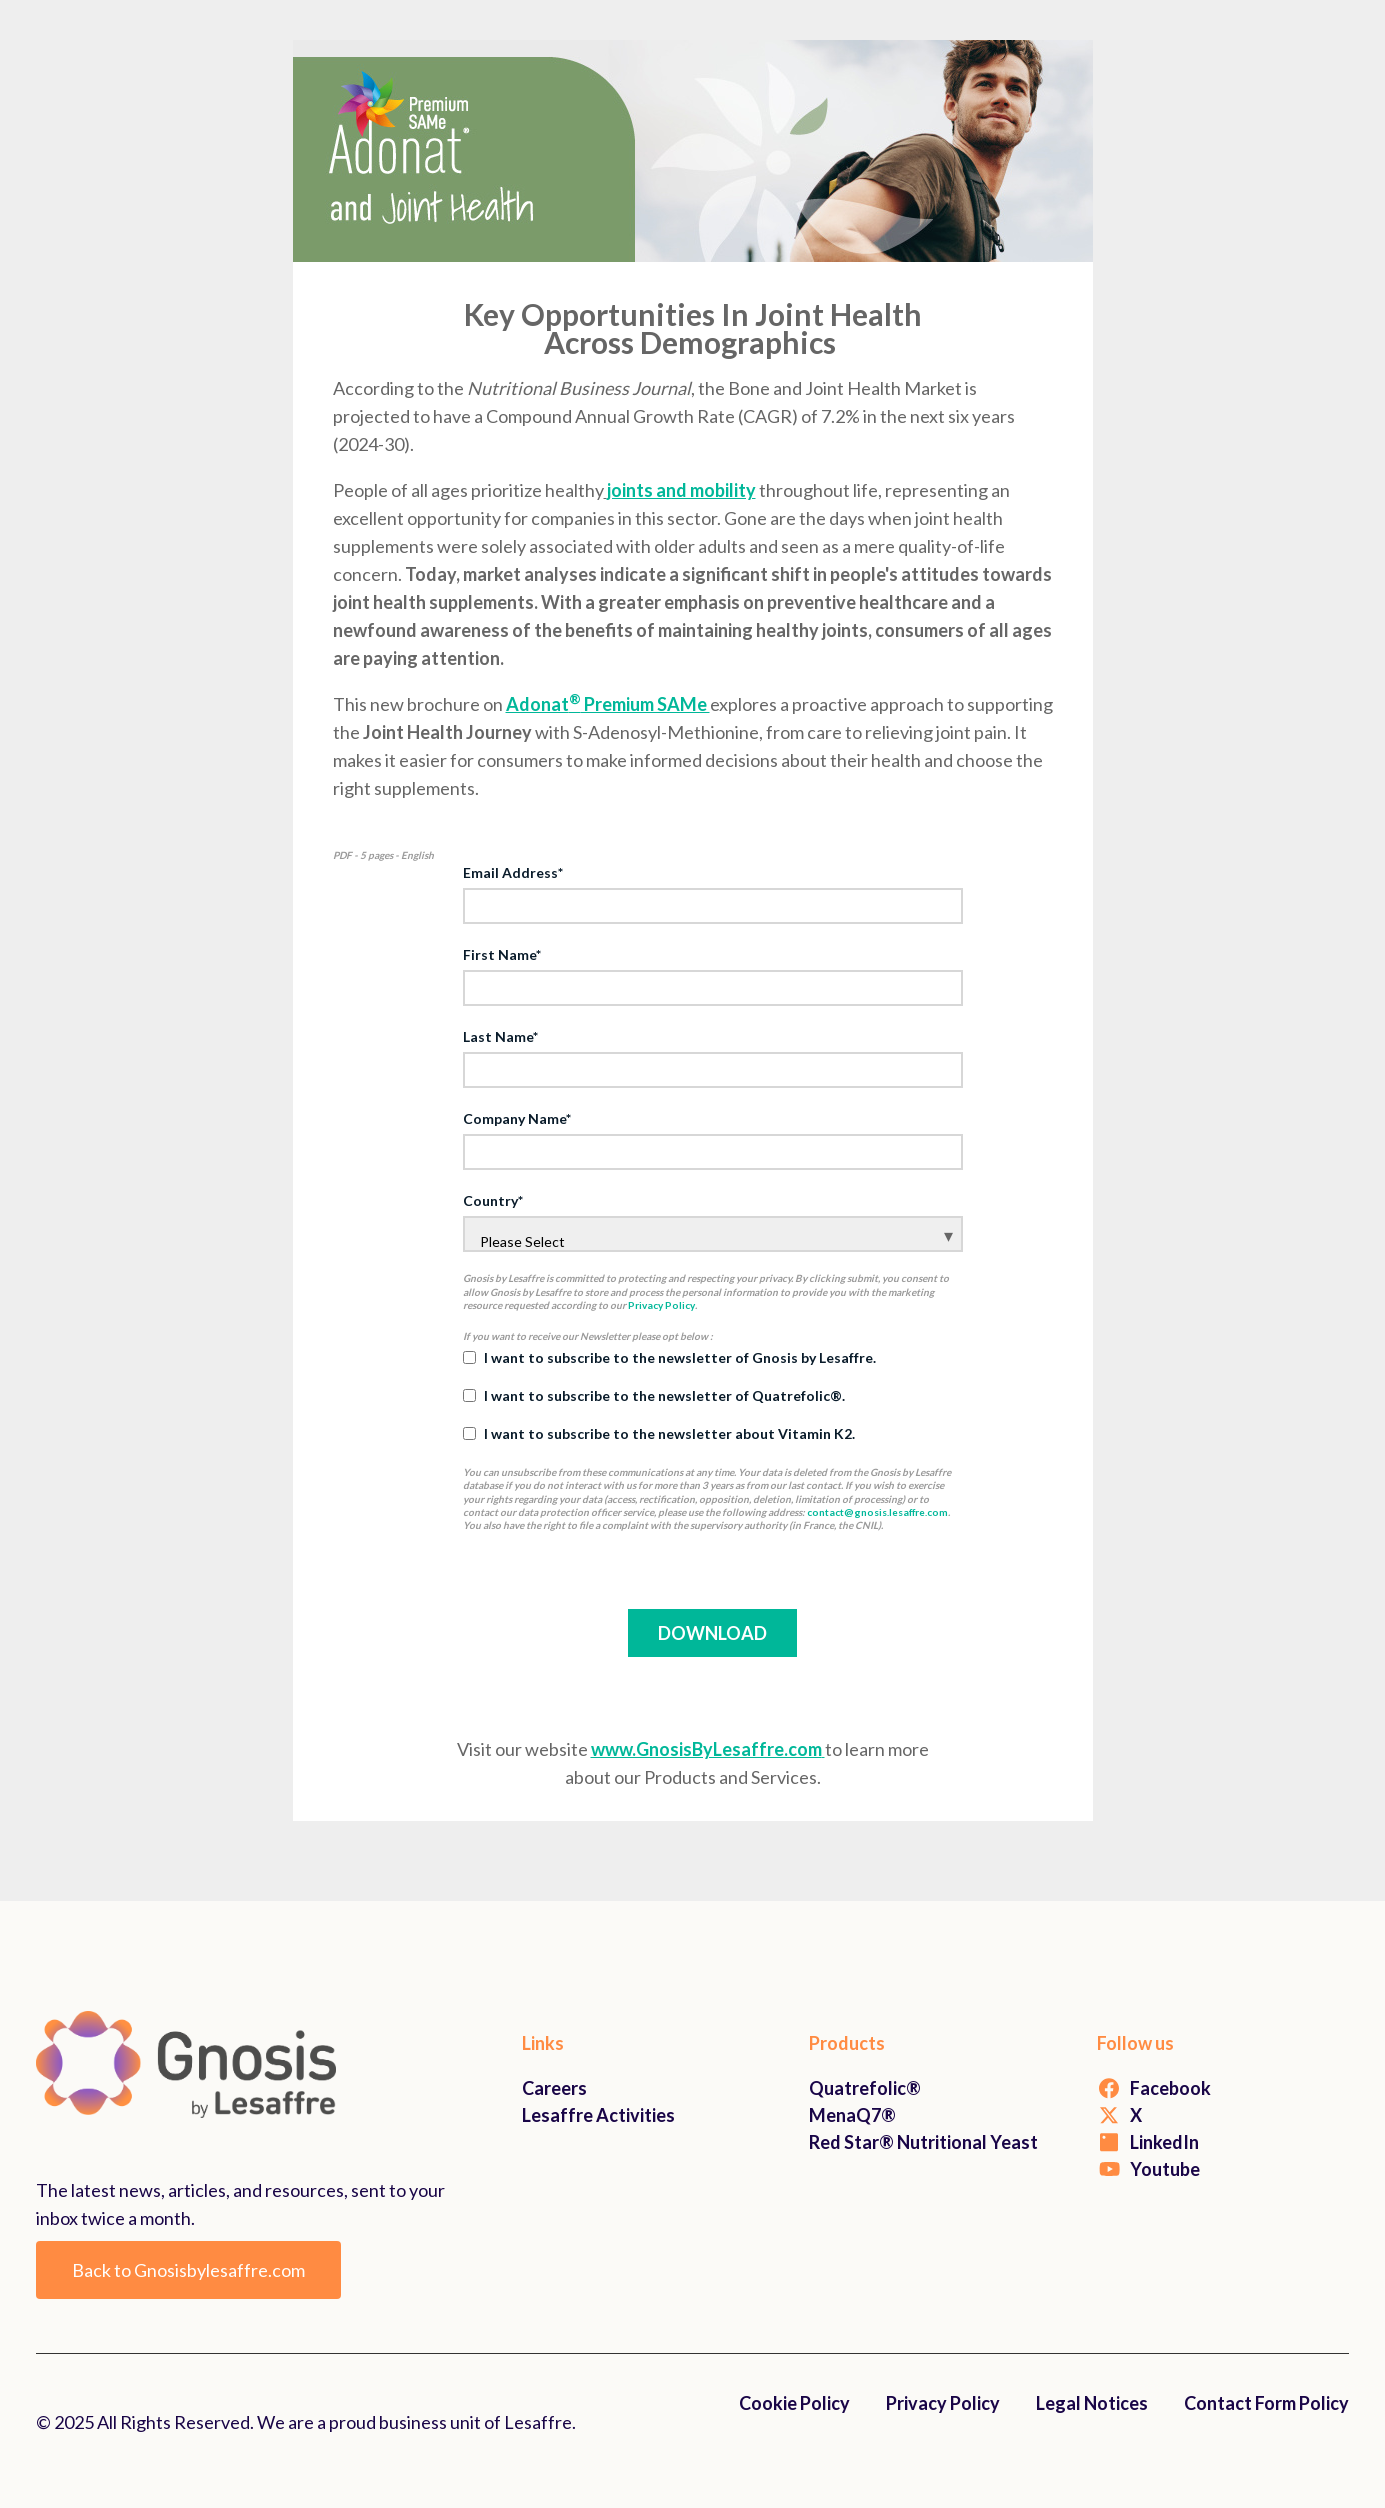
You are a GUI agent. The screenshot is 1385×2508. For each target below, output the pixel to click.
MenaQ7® (852, 2115)
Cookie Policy (794, 2403)
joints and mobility (681, 490)
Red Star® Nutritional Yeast (923, 2142)
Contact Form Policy (1266, 2403)
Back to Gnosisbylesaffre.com (188, 2270)
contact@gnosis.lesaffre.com (877, 1512)
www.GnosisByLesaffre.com (708, 1749)
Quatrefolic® (865, 2088)
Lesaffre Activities (598, 2115)
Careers (554, 2088)
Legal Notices (1092, 2403)
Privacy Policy (661, 1305)
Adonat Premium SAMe (608, 704)
